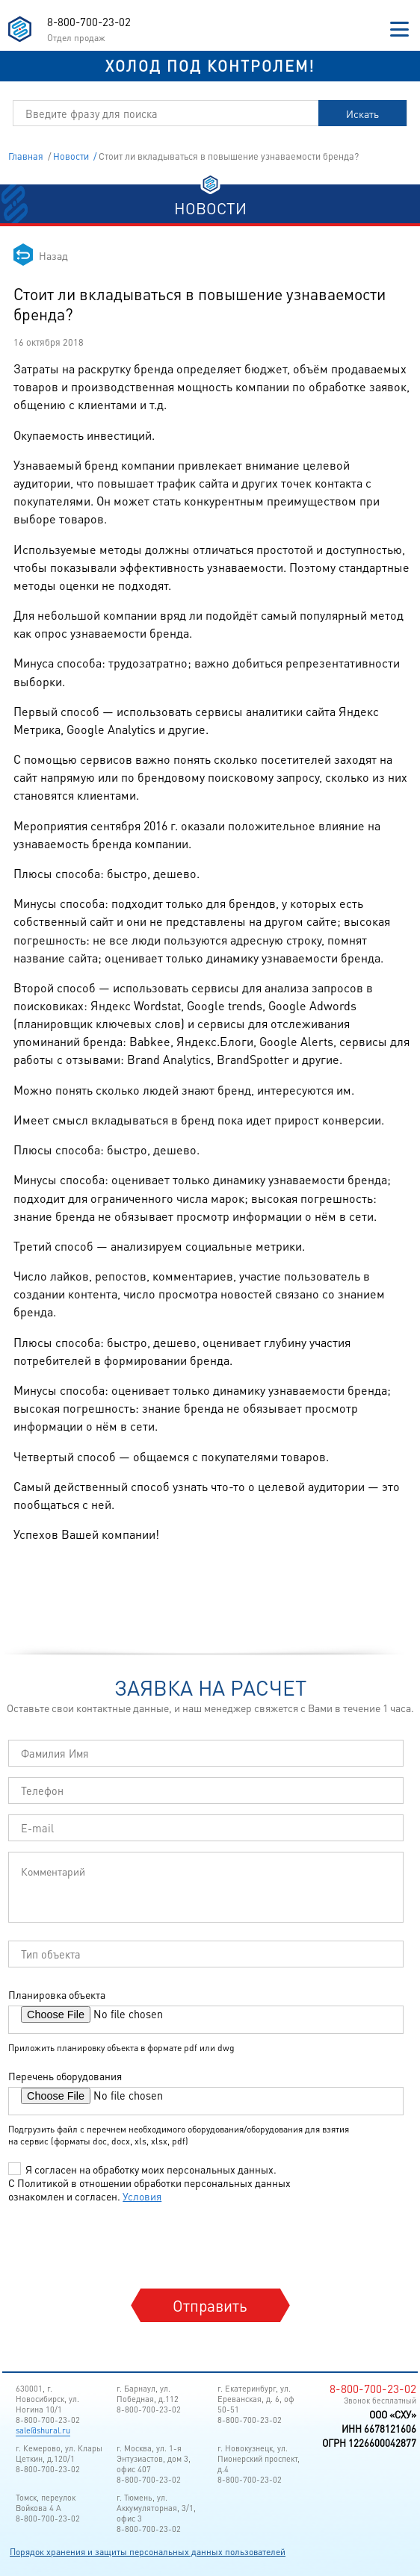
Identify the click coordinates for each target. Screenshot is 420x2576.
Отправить (210, 2305)
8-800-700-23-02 (89, 21)
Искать (362, 113)
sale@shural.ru (43, 2430)
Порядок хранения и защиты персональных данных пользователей (147, 2551)
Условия (142, 2196)
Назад (53, 255)
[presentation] (123, 2244)
